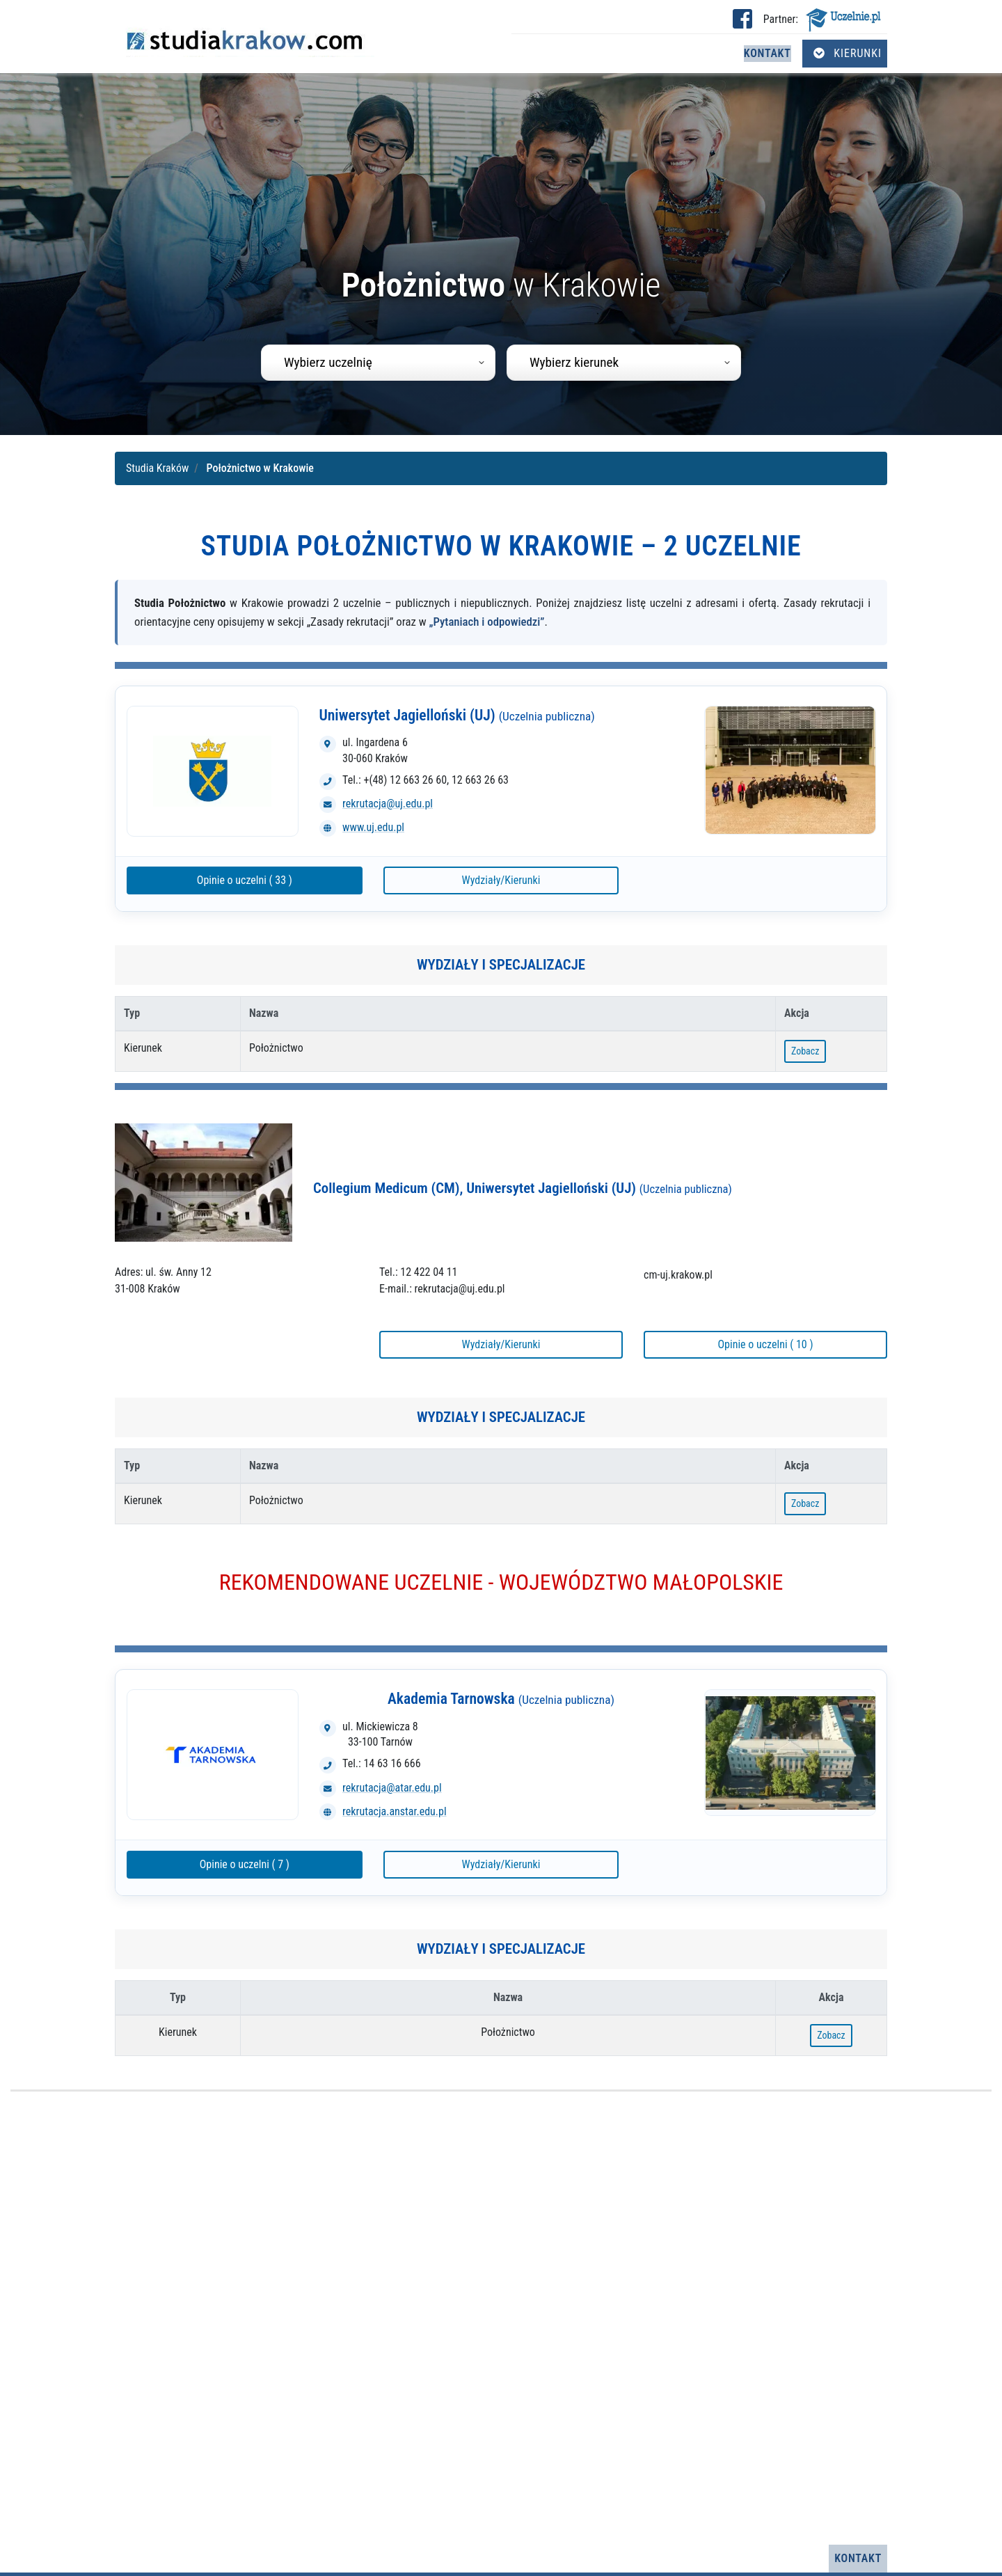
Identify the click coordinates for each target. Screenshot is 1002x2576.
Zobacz (805, 1051)
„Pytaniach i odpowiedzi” (487, 622)
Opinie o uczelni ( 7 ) (244, 1864)
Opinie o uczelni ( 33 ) (244, 880)
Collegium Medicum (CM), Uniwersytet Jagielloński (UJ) (522, 1188)
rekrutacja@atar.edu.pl (392, 1787)
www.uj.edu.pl (373, 827)
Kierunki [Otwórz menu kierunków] (847, 53)
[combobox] (378, 363)
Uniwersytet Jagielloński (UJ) (457, 715)
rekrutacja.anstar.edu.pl (394, 1811)
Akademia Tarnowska (501, 1698)
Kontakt (767, 53)
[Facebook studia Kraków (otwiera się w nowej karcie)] (742, 23)
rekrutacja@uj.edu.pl (387, 803)
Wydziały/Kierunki (501, 880)
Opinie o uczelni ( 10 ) (765, 1344)
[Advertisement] (501, 2318)
